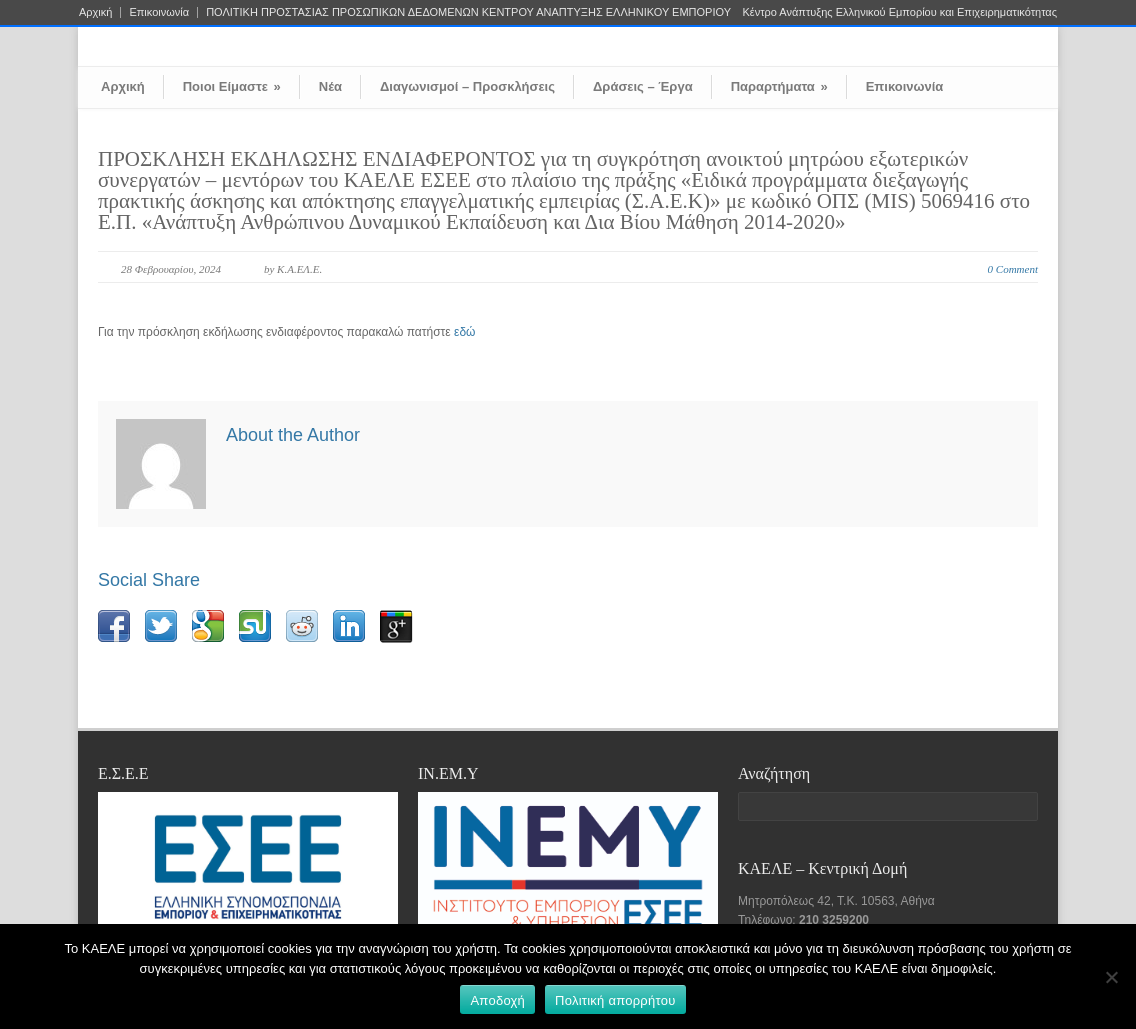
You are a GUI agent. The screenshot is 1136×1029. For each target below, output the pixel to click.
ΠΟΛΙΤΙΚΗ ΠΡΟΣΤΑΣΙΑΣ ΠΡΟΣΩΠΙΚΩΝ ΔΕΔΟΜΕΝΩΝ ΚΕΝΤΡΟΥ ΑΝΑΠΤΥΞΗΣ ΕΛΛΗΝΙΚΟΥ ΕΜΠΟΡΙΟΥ (468, 12)
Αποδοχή (497, 1000)
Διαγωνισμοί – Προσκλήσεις (467, 86)
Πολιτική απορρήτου (615, 1000)
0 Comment (1013, 269)
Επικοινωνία (159, 12)
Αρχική (95, 12)
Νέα (330, 86)
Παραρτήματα (779, 86)
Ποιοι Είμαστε (232, 86)
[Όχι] (1111, 977)
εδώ (464, 332)
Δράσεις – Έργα (643, 86)
